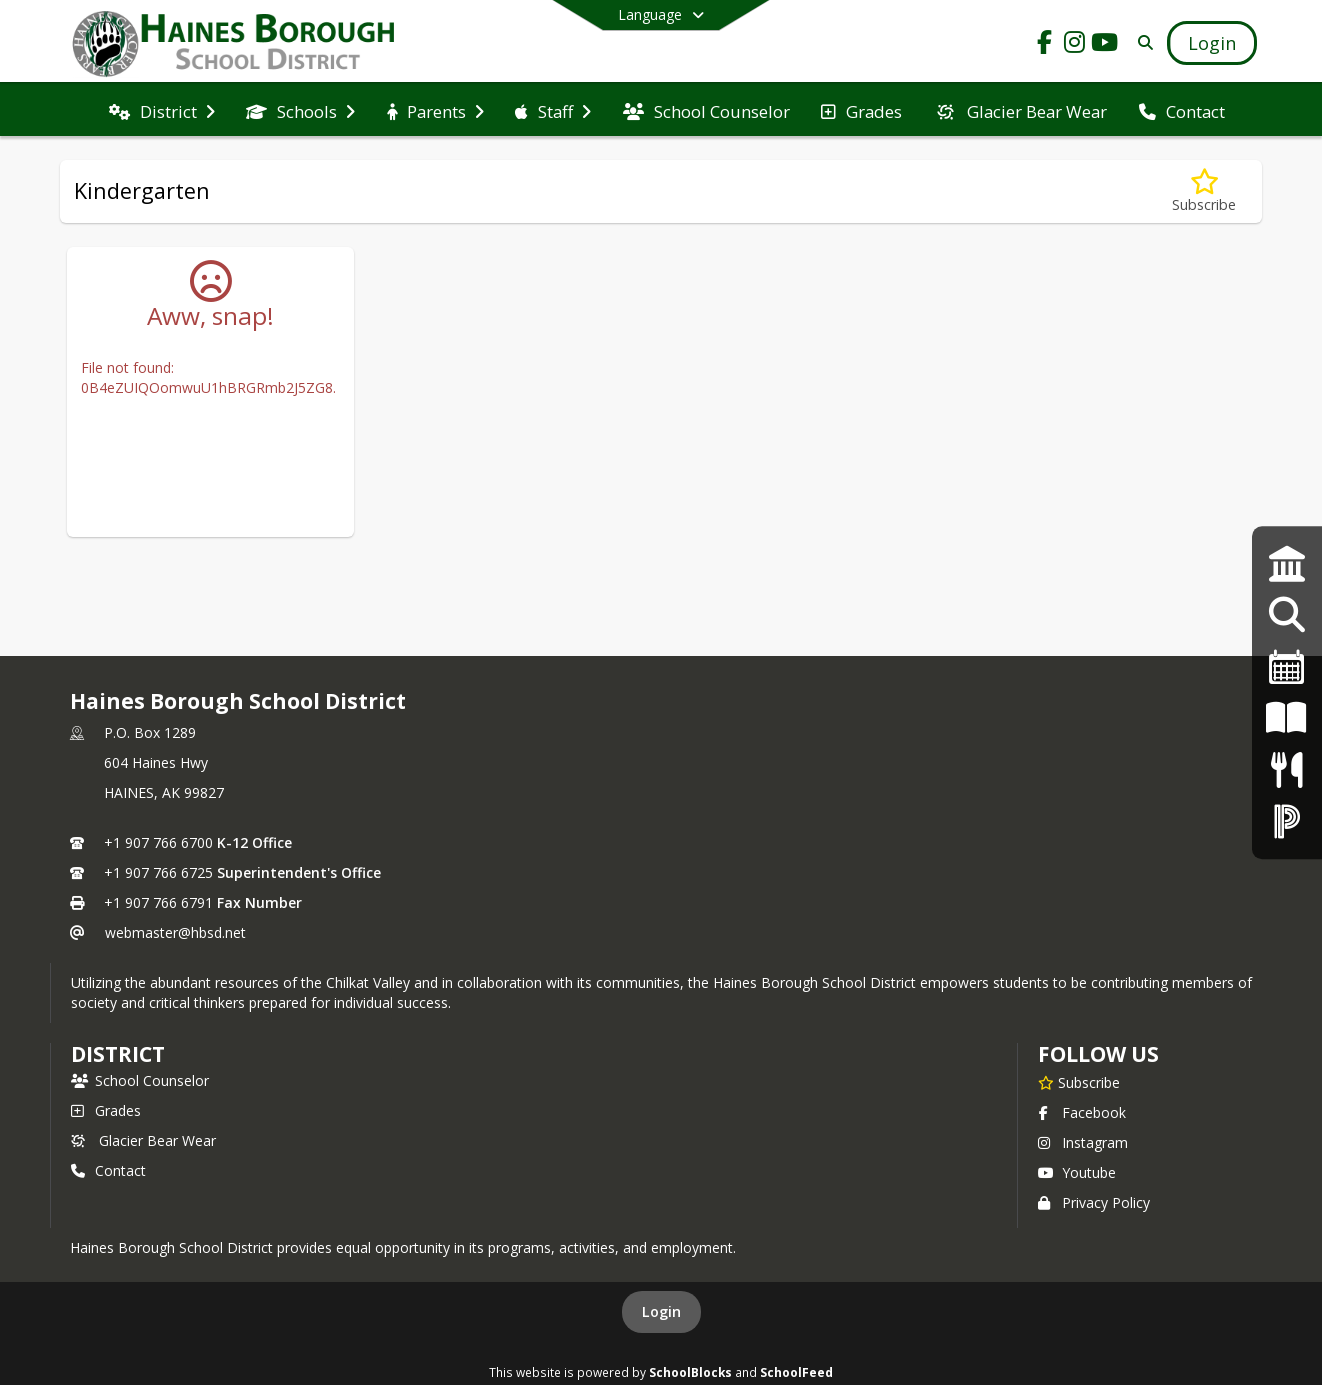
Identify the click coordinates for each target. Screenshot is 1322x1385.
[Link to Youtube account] (1105, 45)
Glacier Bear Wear (143, 1140)
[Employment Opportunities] (1286, 615)
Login (661, 1311)
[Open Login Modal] (1212, 43)
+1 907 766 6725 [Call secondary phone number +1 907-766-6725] (158, 872)
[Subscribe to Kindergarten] (1204, 191)
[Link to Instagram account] (1075, 45)
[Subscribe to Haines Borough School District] (1079, 1082)
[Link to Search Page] (1141, 42)
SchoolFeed (796, 1372)
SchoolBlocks (690, 1372)
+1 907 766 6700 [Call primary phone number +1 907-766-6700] (158, 842)
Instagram (1083, 1142)
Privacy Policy (1094, 1202)
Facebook (1082, 1112)
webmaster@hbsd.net (175, 932)
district (118, 1054)
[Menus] (1286, 769)
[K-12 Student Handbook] (1286, 718)
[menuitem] (162, 110)
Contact (108, 1170)
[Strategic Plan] (1286, 563)
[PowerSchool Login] (1287, 820)
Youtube (1077, 1172)
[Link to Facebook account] (1045, 45)
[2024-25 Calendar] (1287, 666)
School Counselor (140, 1080)
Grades (106, 1110)
